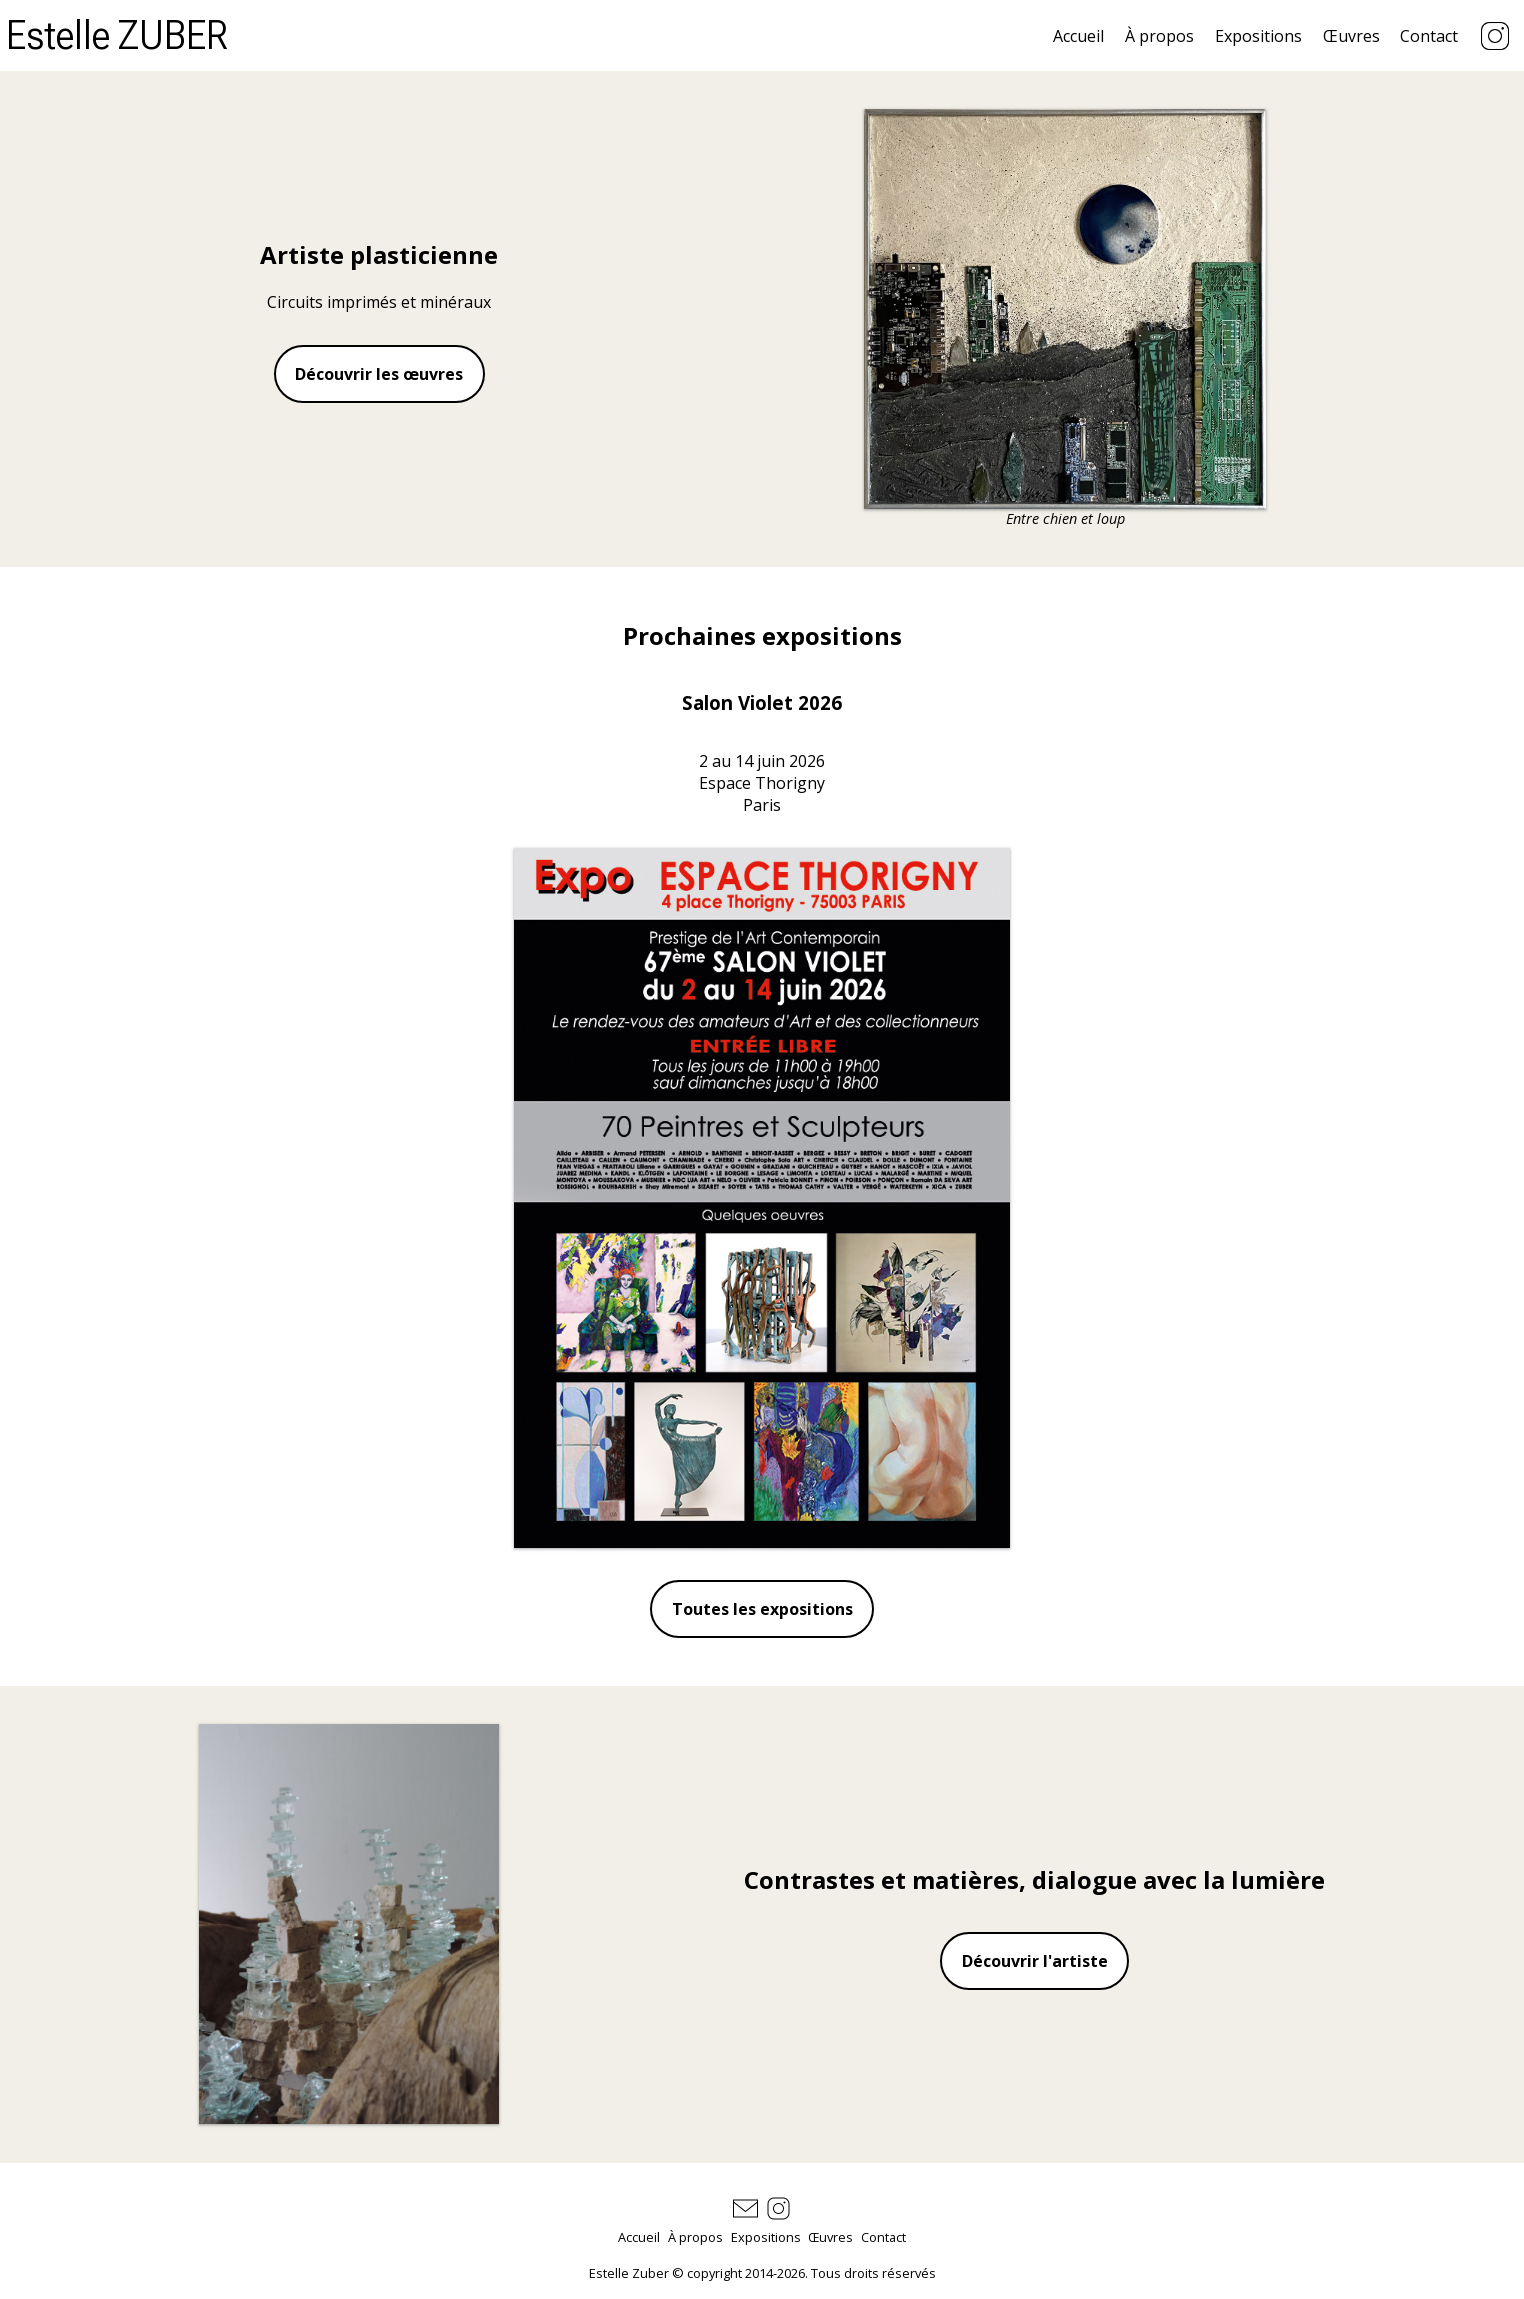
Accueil (1078, 36)
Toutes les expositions (762, 1609)
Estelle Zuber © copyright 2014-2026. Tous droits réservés (762, 2273)
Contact (1429, 36)
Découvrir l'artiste (1035, 1961)
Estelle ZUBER (117, 35)
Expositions (1258, 36)
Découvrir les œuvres (379, 374)
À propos (1159, 36)
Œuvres (1351, 36)
